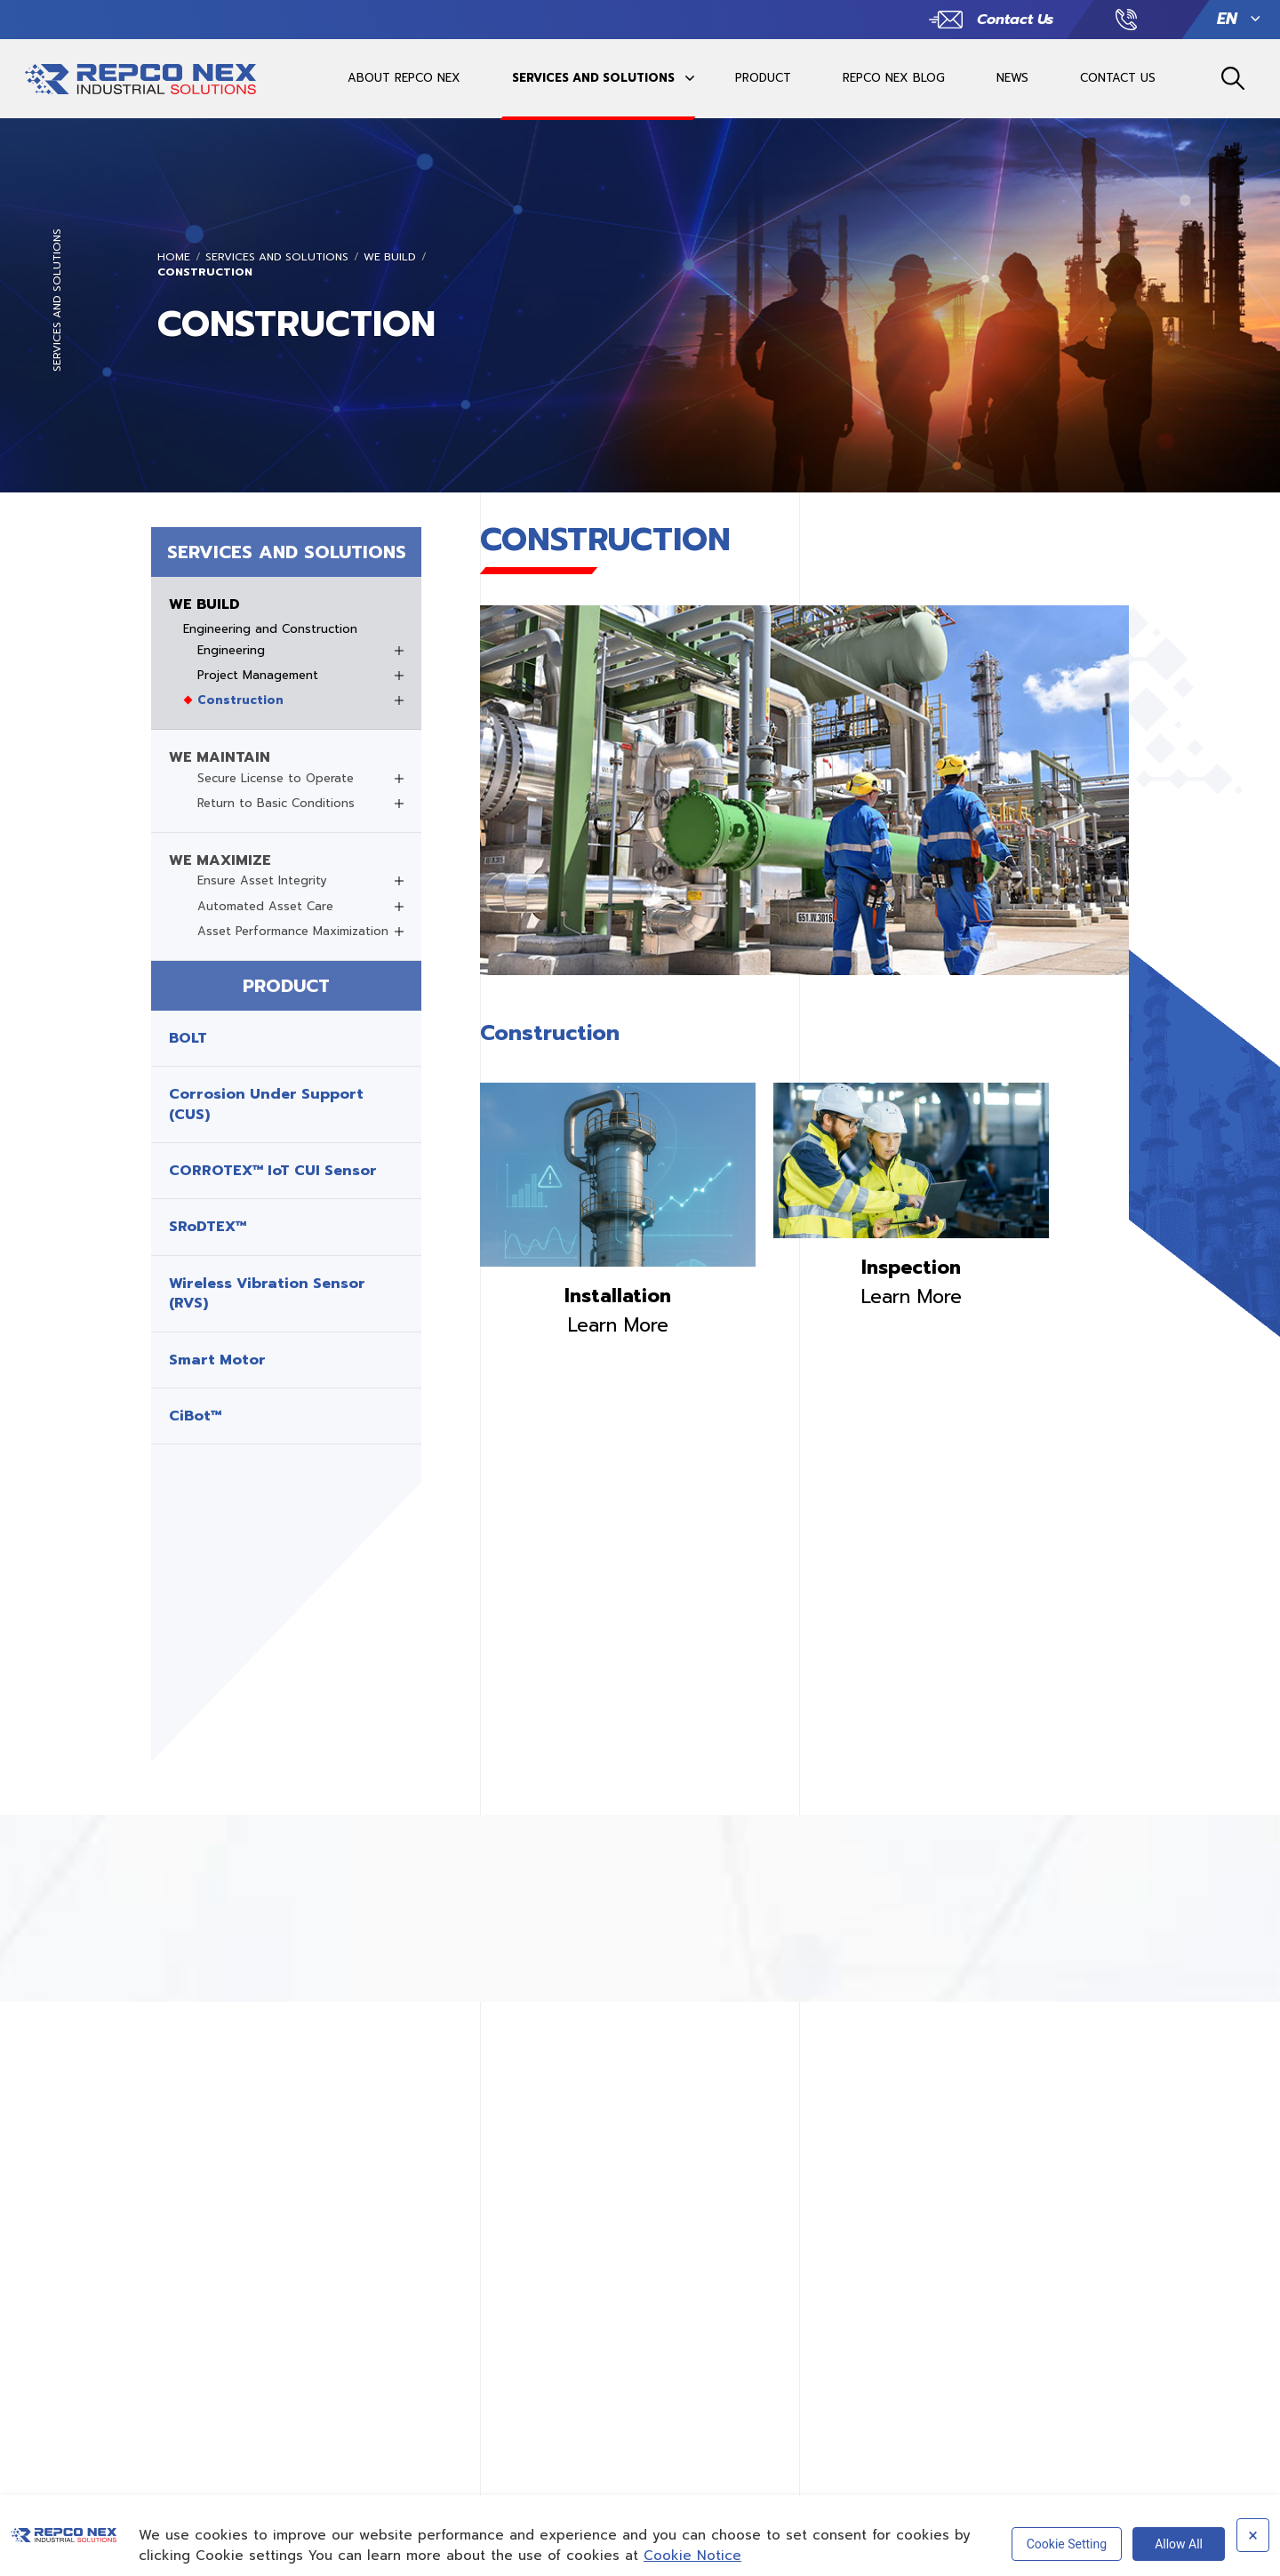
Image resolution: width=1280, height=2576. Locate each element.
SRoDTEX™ (207, 1226)
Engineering (231, 651)
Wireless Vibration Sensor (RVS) (267, 1294)
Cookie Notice (692, 2555)
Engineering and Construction (270, 629)
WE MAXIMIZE (220, 860)
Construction (204, 272)
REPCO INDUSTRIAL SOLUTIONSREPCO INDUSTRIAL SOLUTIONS (140, 85)
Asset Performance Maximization (292, 932)
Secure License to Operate (275, 779)
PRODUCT (763, 76)
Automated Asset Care (265, 907)
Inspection (911, 1267)
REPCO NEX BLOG (894, 76)
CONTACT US (1118, 76)
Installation (617, 1296)
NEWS (1012, 76)
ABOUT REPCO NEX (404, 76)
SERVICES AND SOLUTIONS (593, 76)
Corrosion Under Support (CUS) (266, 1104)
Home (173, 257)
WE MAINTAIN (219, 757)
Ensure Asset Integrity (262, 881)
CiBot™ (195, 1416)
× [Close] (1253, 2535)
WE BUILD (390, 257)
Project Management (257, 676)
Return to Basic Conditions (276, 804)
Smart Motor (217, 1360)
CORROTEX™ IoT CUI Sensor (273, 1170)
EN (1227, 17)
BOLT (188, 1038)
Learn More (618, 1325)
